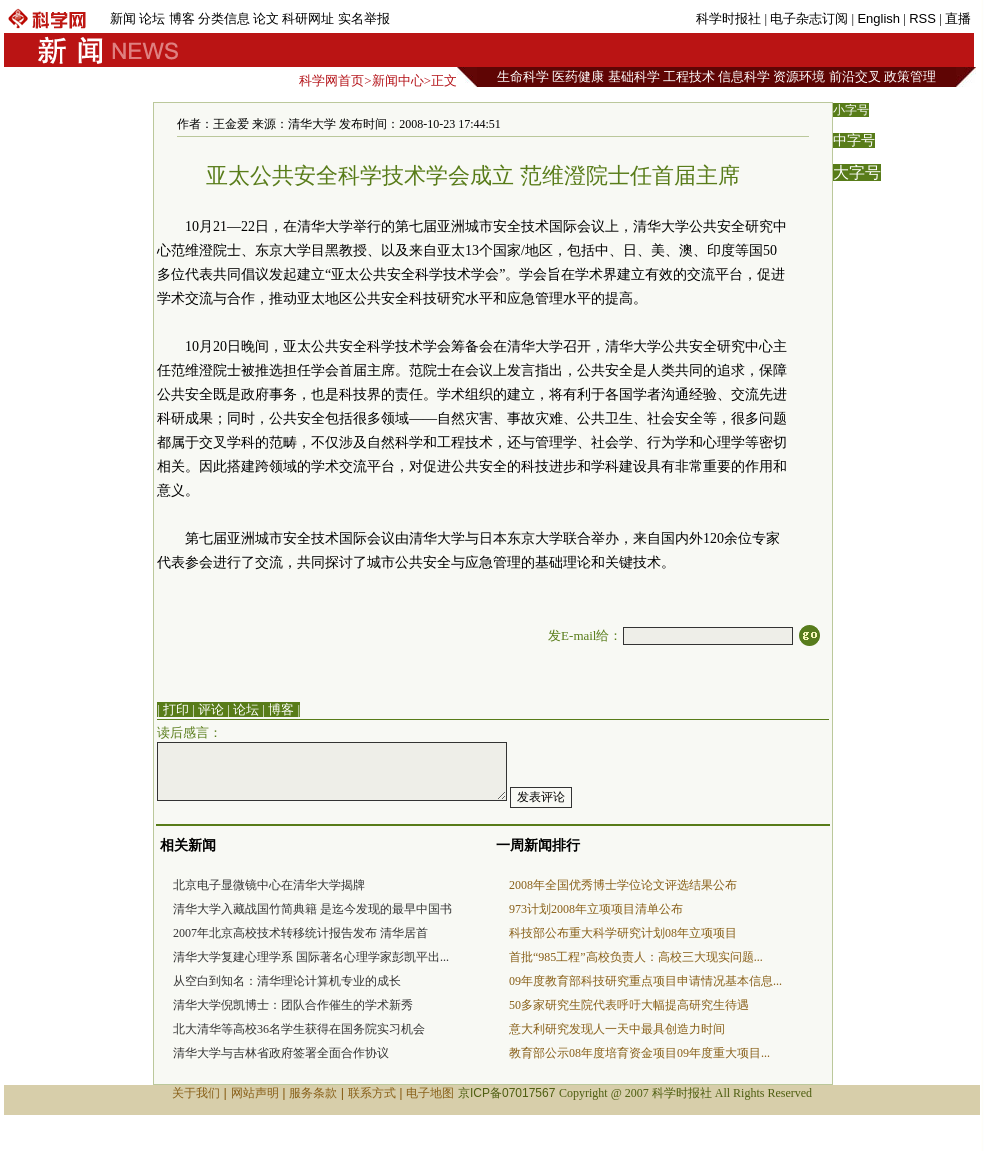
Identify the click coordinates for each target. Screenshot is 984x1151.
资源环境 (799, 76)
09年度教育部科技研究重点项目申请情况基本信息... (645, 981)
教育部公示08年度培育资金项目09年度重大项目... (639, 1053)
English (878, 18)
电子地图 (430, 1093)
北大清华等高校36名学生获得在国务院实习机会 (299, 1029)
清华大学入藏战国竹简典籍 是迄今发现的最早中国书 (312, 909)
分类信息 (224, 18)
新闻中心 (398, 80)
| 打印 (173, 709)
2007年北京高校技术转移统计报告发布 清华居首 (300, 933)
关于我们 (196, 1093)
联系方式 (372, 1093)
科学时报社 (728, 18)
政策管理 (910, 76)
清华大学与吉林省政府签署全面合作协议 (281, 1053)
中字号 (854, 140)
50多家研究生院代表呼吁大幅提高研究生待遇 (629, 1005)
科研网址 (308, 18)
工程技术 (689, 76)
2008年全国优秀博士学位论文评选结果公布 (623, 885)
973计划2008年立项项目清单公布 (596, 909)
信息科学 (744, 76)
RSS (922, 18)
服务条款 (313, 1093)
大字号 (857, 172)
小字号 (851, 110)
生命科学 (523, 76)
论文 (266, 18)
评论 (211, 709)
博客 (182, 18)
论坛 (152, 18)
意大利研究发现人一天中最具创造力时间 (617, 1029)
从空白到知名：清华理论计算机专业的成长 (287, 981)
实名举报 (364, 18)
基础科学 (634, 76)
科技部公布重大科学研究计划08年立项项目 (623, 933)
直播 (958, 18)
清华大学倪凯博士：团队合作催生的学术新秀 (293, 1005)
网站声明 (255, 1093)
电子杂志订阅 (809, 18)
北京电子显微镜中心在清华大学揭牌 (269, 885)
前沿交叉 (855, 76)
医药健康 (578, 76)
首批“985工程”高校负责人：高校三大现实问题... (636, 957)
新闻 (123, 18)
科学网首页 (331, 80)
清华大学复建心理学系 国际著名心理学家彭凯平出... (311, 957)
